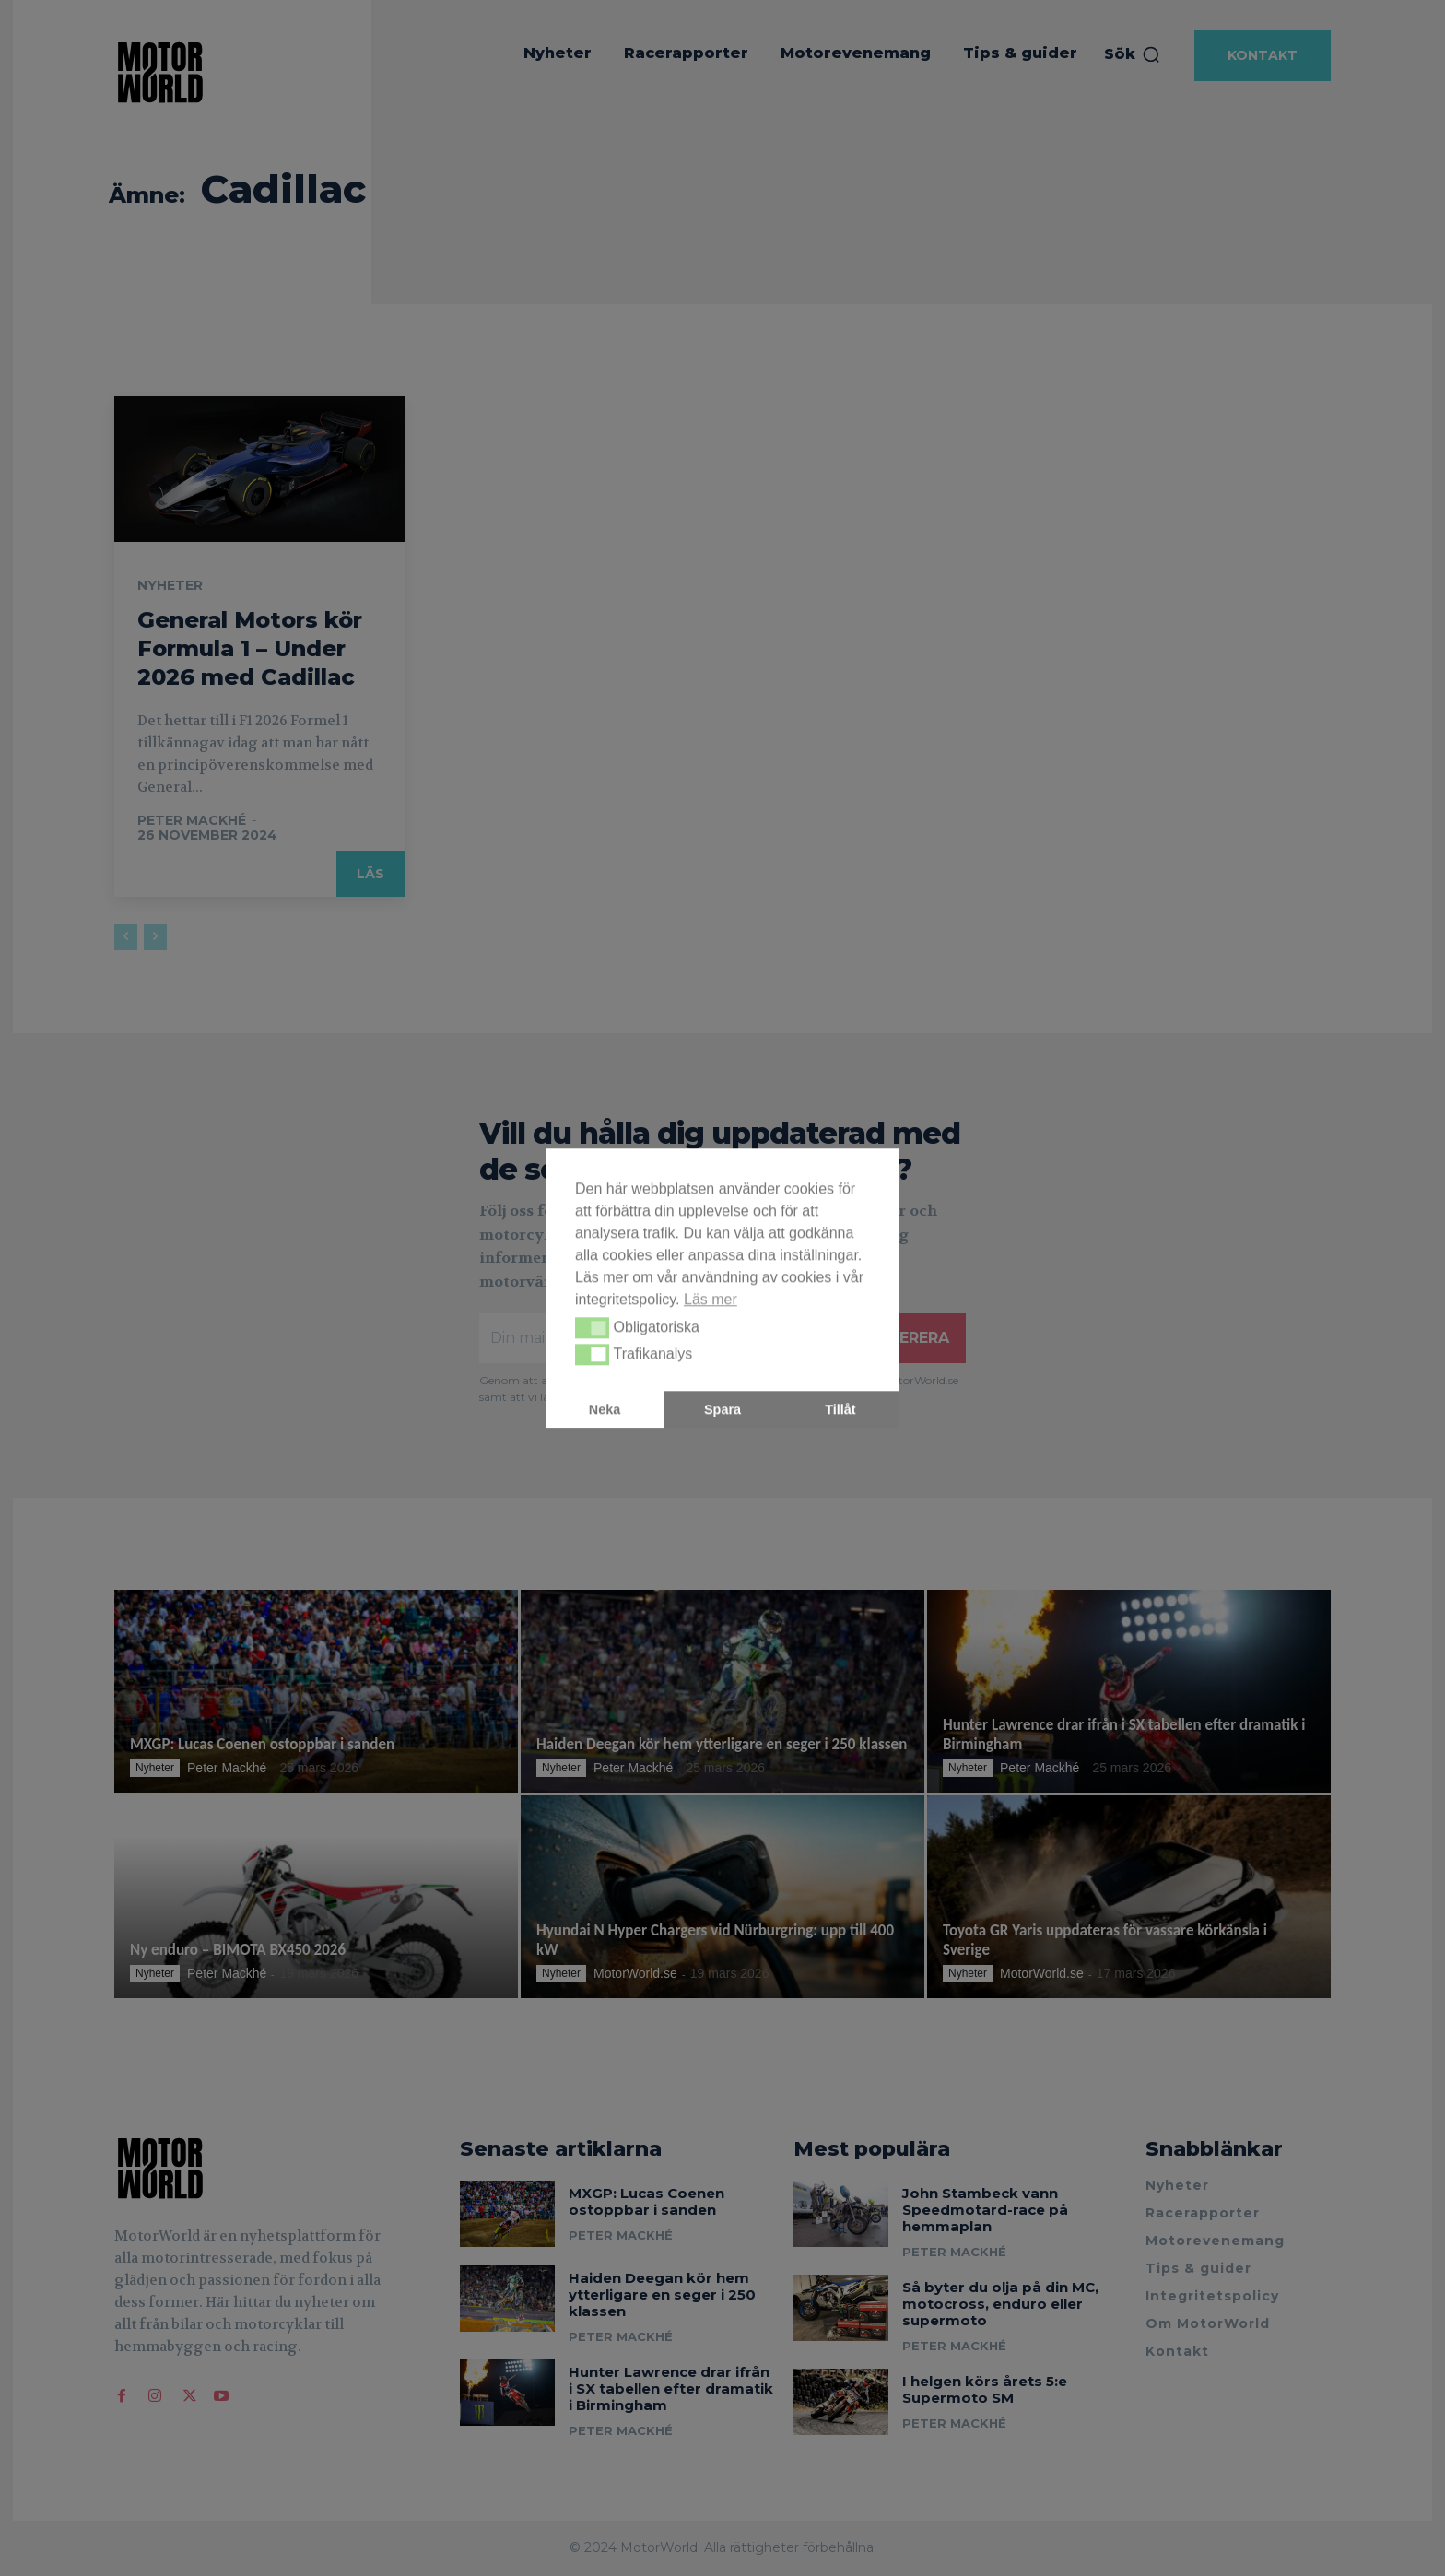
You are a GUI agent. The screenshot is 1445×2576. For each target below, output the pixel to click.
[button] (592, 1328)
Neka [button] (604, 1409)
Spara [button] (722, 1409)
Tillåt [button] (840, 1409)
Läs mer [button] (710, 1299)
